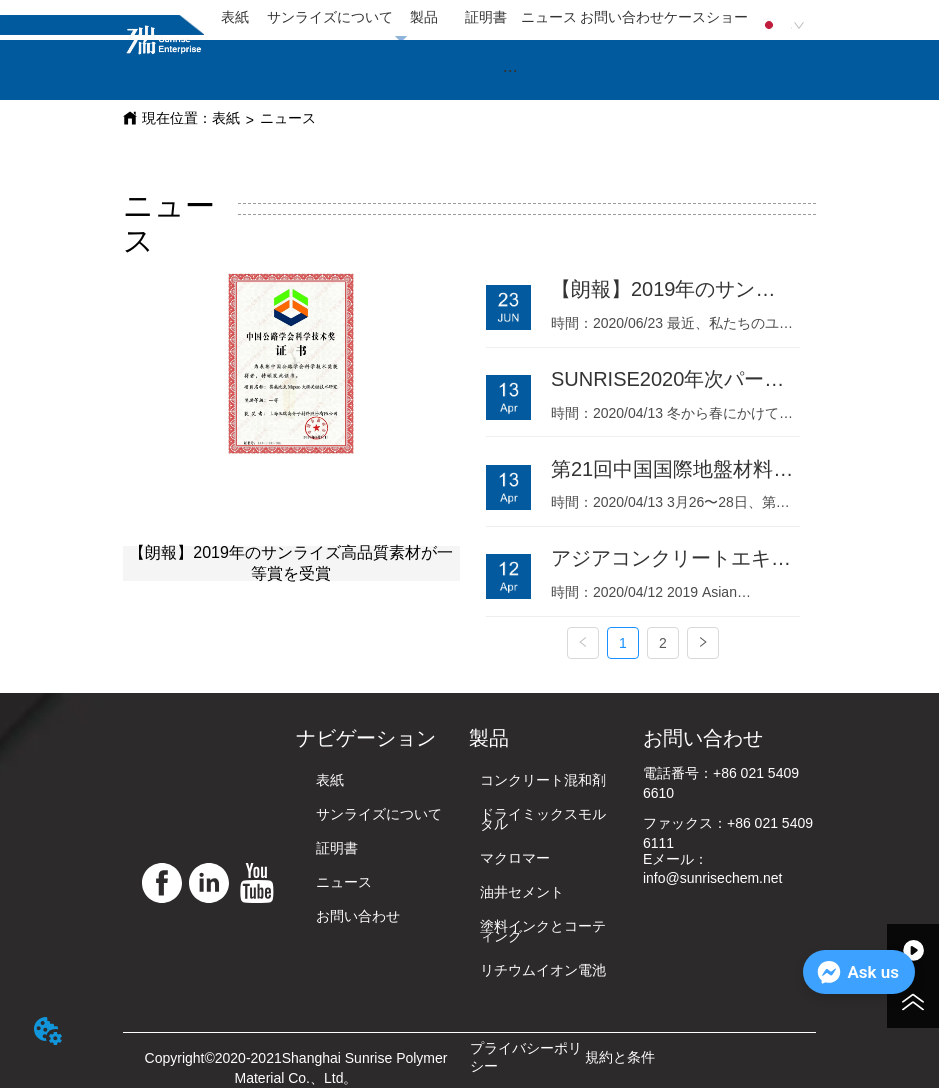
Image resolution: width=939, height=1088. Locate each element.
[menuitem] (510, 70)
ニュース (288, 118)
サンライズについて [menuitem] (330, 17)
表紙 (226, 118)
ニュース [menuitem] (549, 17)
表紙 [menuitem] (235, 17)
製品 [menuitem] (424, 17)
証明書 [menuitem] (486, 17)
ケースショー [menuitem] (706, 17)
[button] (510, 70)
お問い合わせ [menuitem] (622, 17)
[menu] (476, 18)
